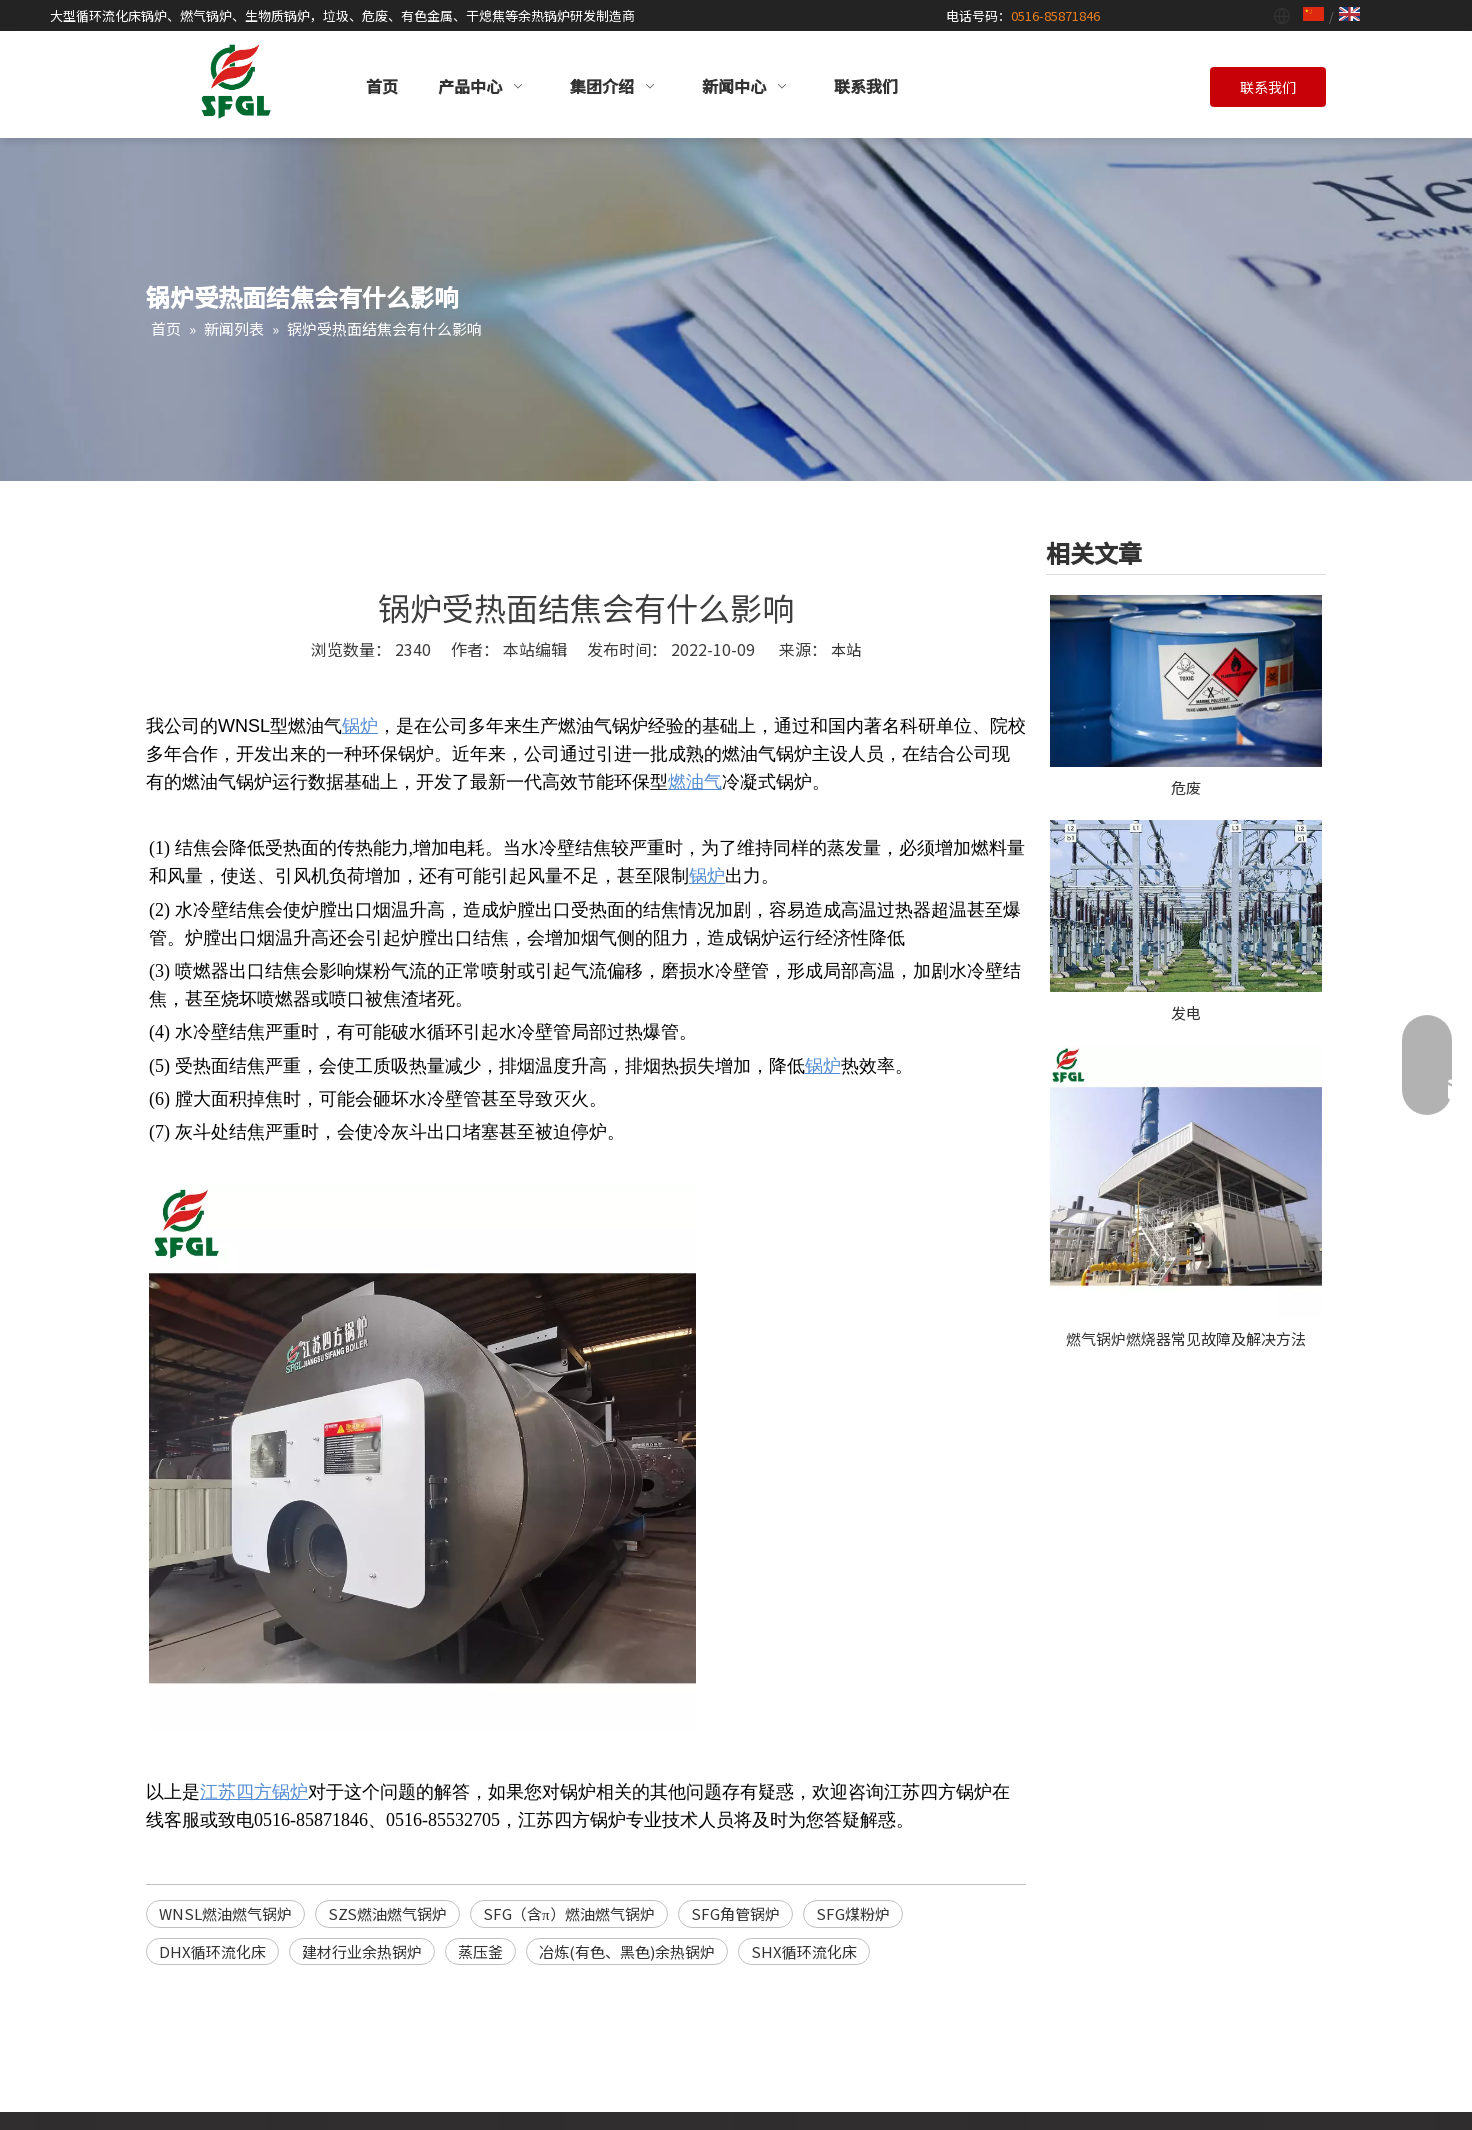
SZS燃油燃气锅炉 (387, 1913)
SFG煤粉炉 (853, 1913)
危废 (1186, 787)
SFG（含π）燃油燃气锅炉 (569, 1913)
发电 (1186, 1012)
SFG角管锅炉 (735, 1913)
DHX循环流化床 (212, 1951)
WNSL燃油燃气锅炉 (225, 1913)
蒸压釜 (480, 1951)
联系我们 (1268, 87)
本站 (846, 649)
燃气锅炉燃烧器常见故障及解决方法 (1186, 1338)
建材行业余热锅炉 (362, 1951)
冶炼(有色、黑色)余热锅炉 (627, 1951)
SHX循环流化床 (804, 1951)
